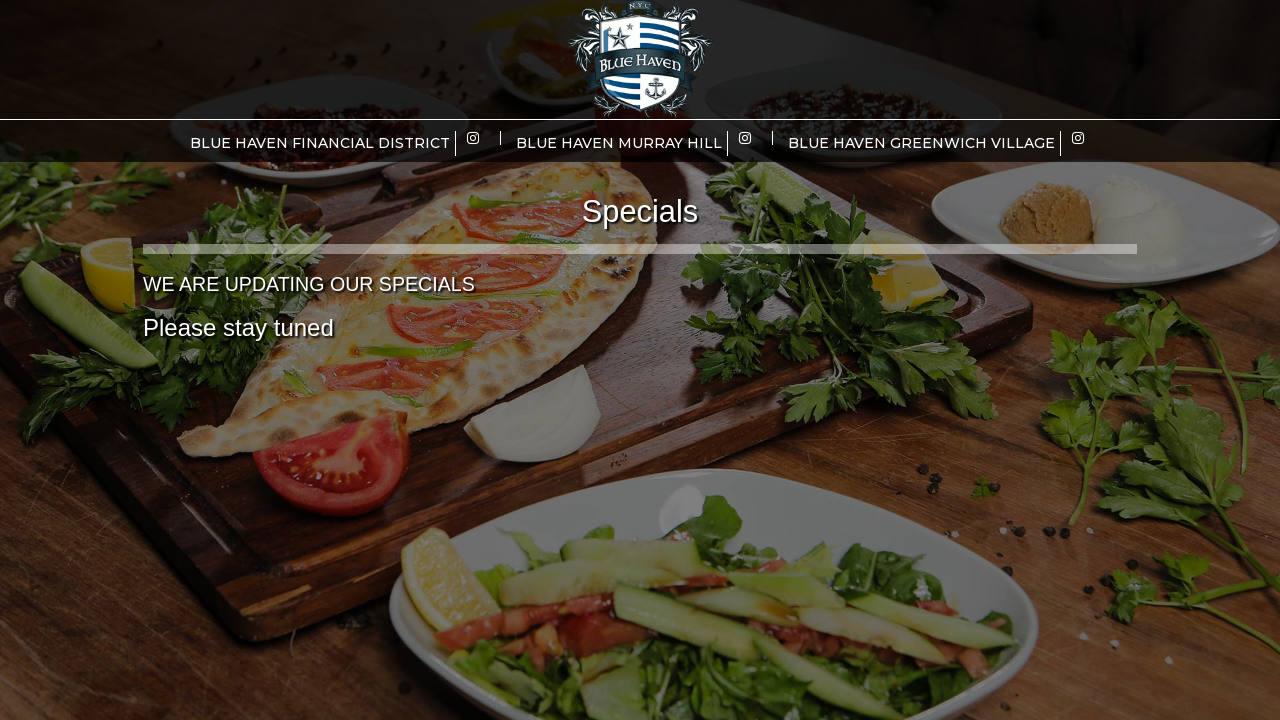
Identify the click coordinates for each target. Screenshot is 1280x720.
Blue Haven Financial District (320, 143)
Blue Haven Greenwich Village (921, 143)
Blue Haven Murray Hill (619, 143)
